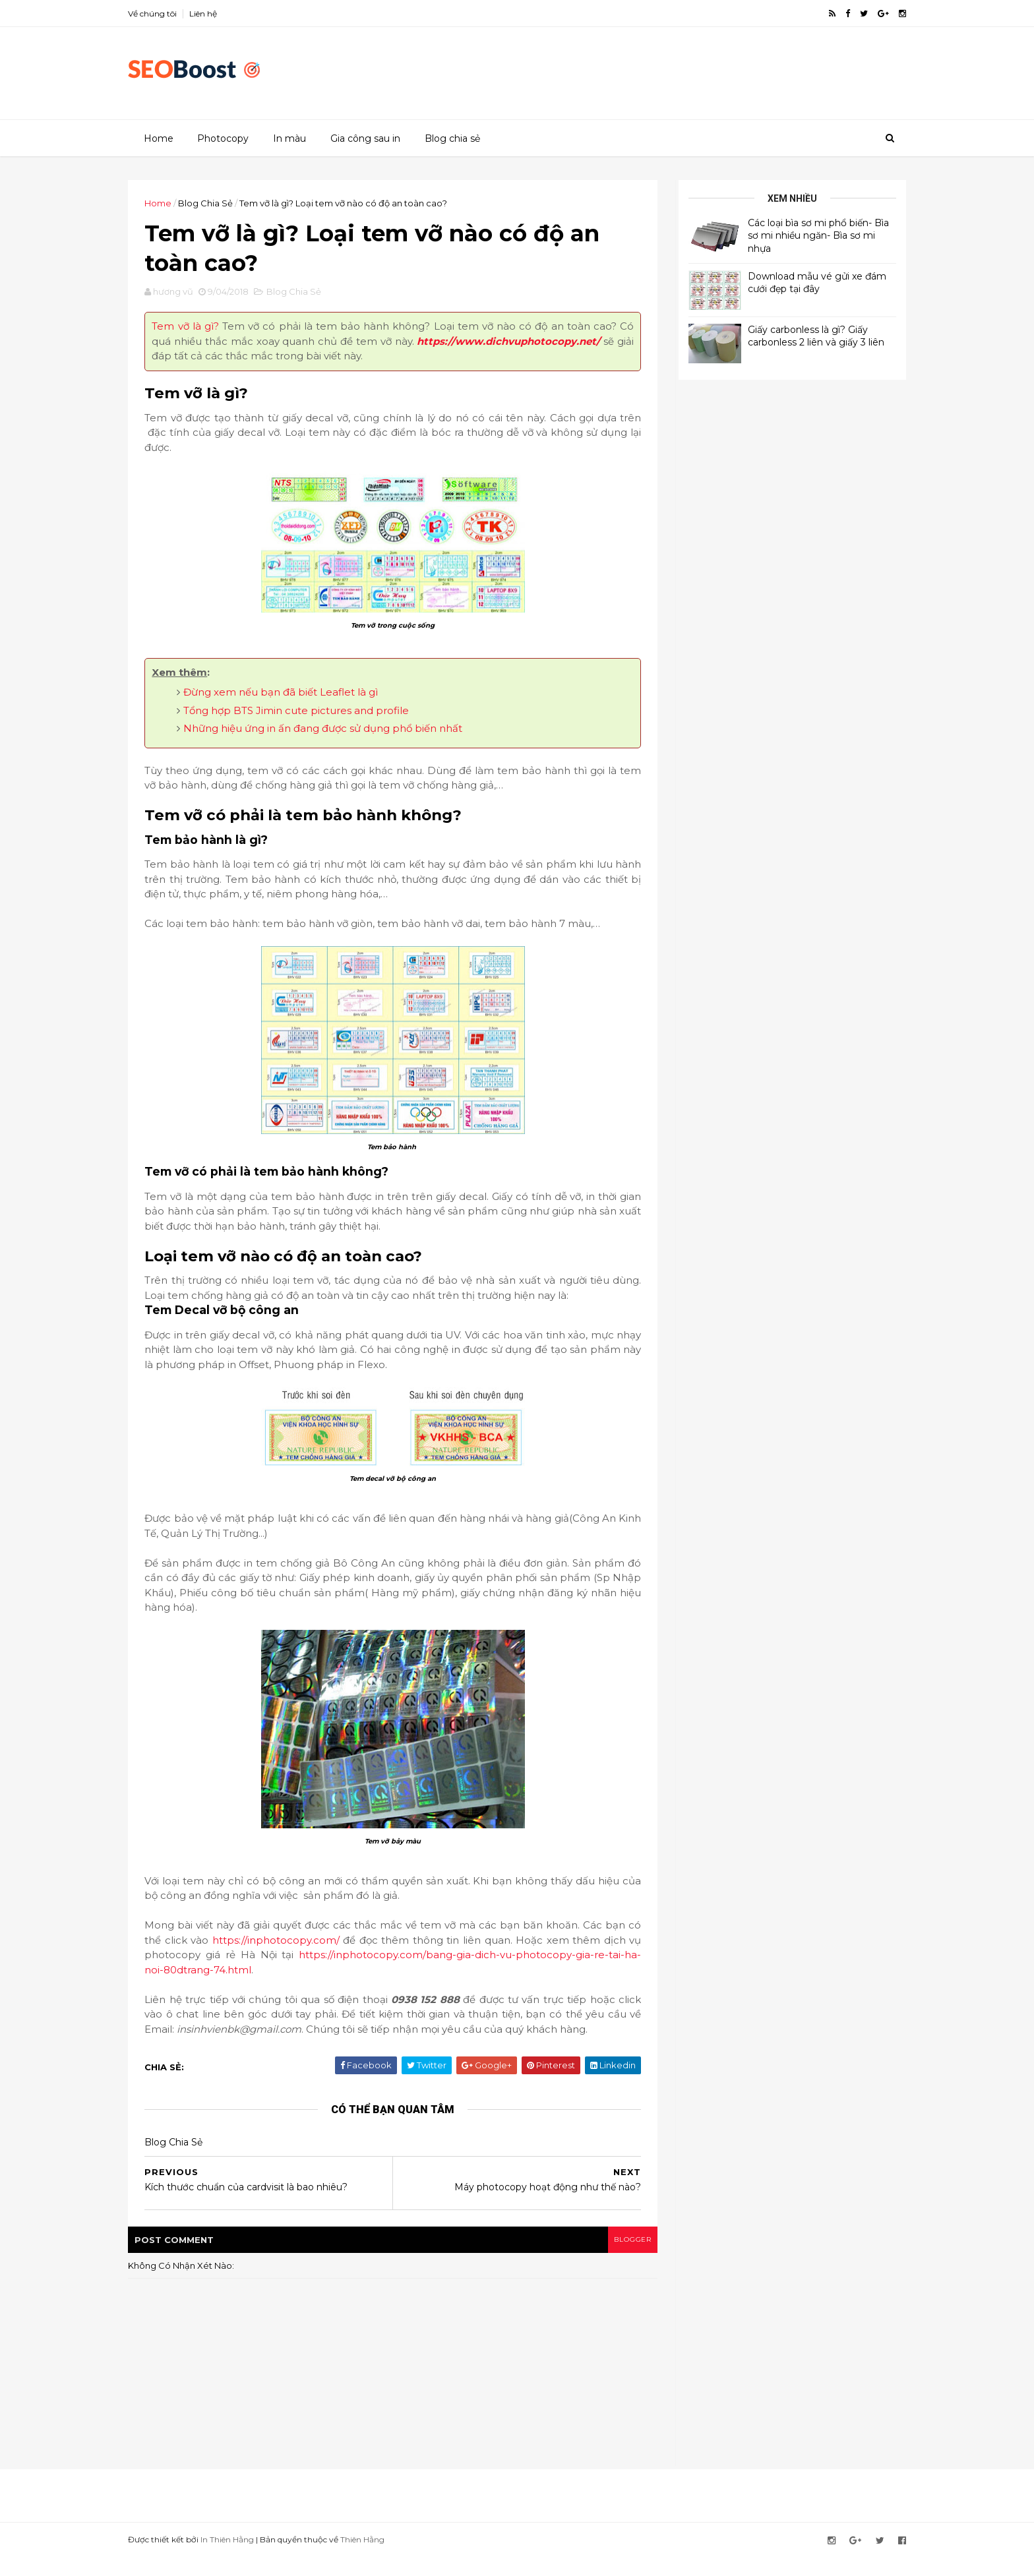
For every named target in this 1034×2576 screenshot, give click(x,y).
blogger (616, 2258)
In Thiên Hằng (243, 2558)
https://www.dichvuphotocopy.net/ (259, 360)
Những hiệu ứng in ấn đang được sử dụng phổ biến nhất (339, 733)
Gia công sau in (365, 138)
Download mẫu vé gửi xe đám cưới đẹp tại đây (800, 282)
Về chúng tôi (168, 13)
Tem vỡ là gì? (200, 330)
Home (158, 138)
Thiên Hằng (379, 2558)
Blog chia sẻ (451, 138)
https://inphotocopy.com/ (332, 1944)
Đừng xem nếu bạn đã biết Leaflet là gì (297, 696)
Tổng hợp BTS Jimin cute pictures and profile (312, 714)
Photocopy (222, 138)
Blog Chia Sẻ (222, 202)
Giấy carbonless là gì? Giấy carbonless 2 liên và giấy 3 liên (799, 335)
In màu (288, 138)
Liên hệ (219, 13)
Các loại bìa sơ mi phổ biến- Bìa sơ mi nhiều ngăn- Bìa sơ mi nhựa (801, 235)
